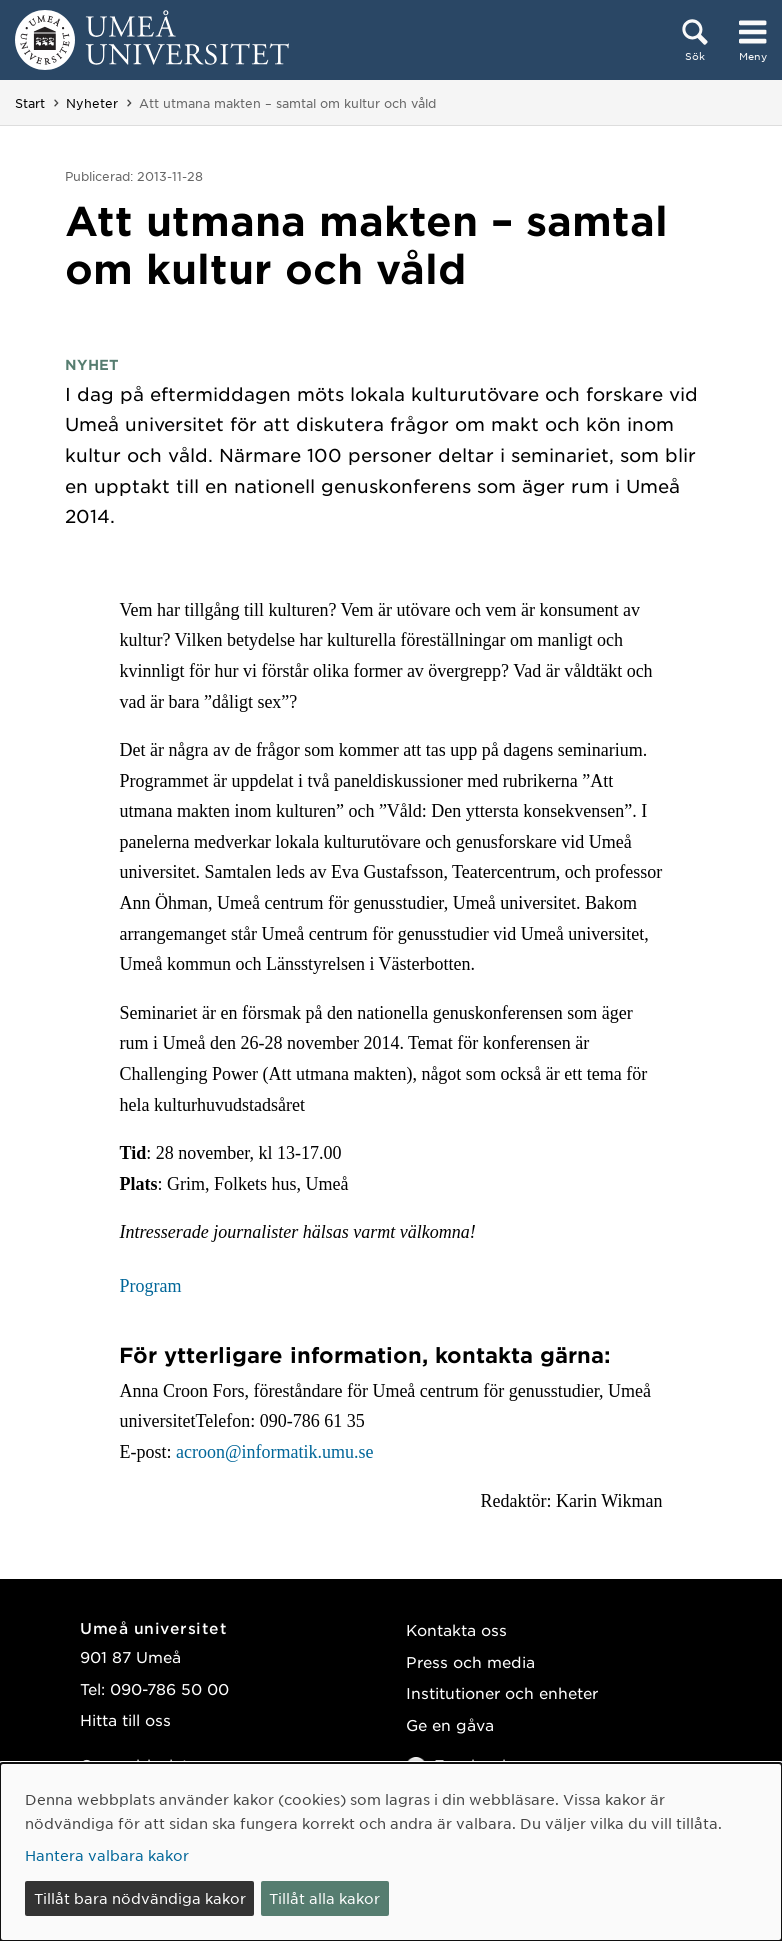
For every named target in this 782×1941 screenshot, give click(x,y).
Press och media (470, 1661)
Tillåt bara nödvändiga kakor (140, 1898)
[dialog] (391, 1852)
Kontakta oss (456, 1629)
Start (30, 103)
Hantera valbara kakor (107, 1855)
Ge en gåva (450, 1724)
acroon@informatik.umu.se (275, 1452)
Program (150, 1286)
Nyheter (92, 103)
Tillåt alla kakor (324, 1898)
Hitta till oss (125, 1719)
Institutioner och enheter (502, 1692)
